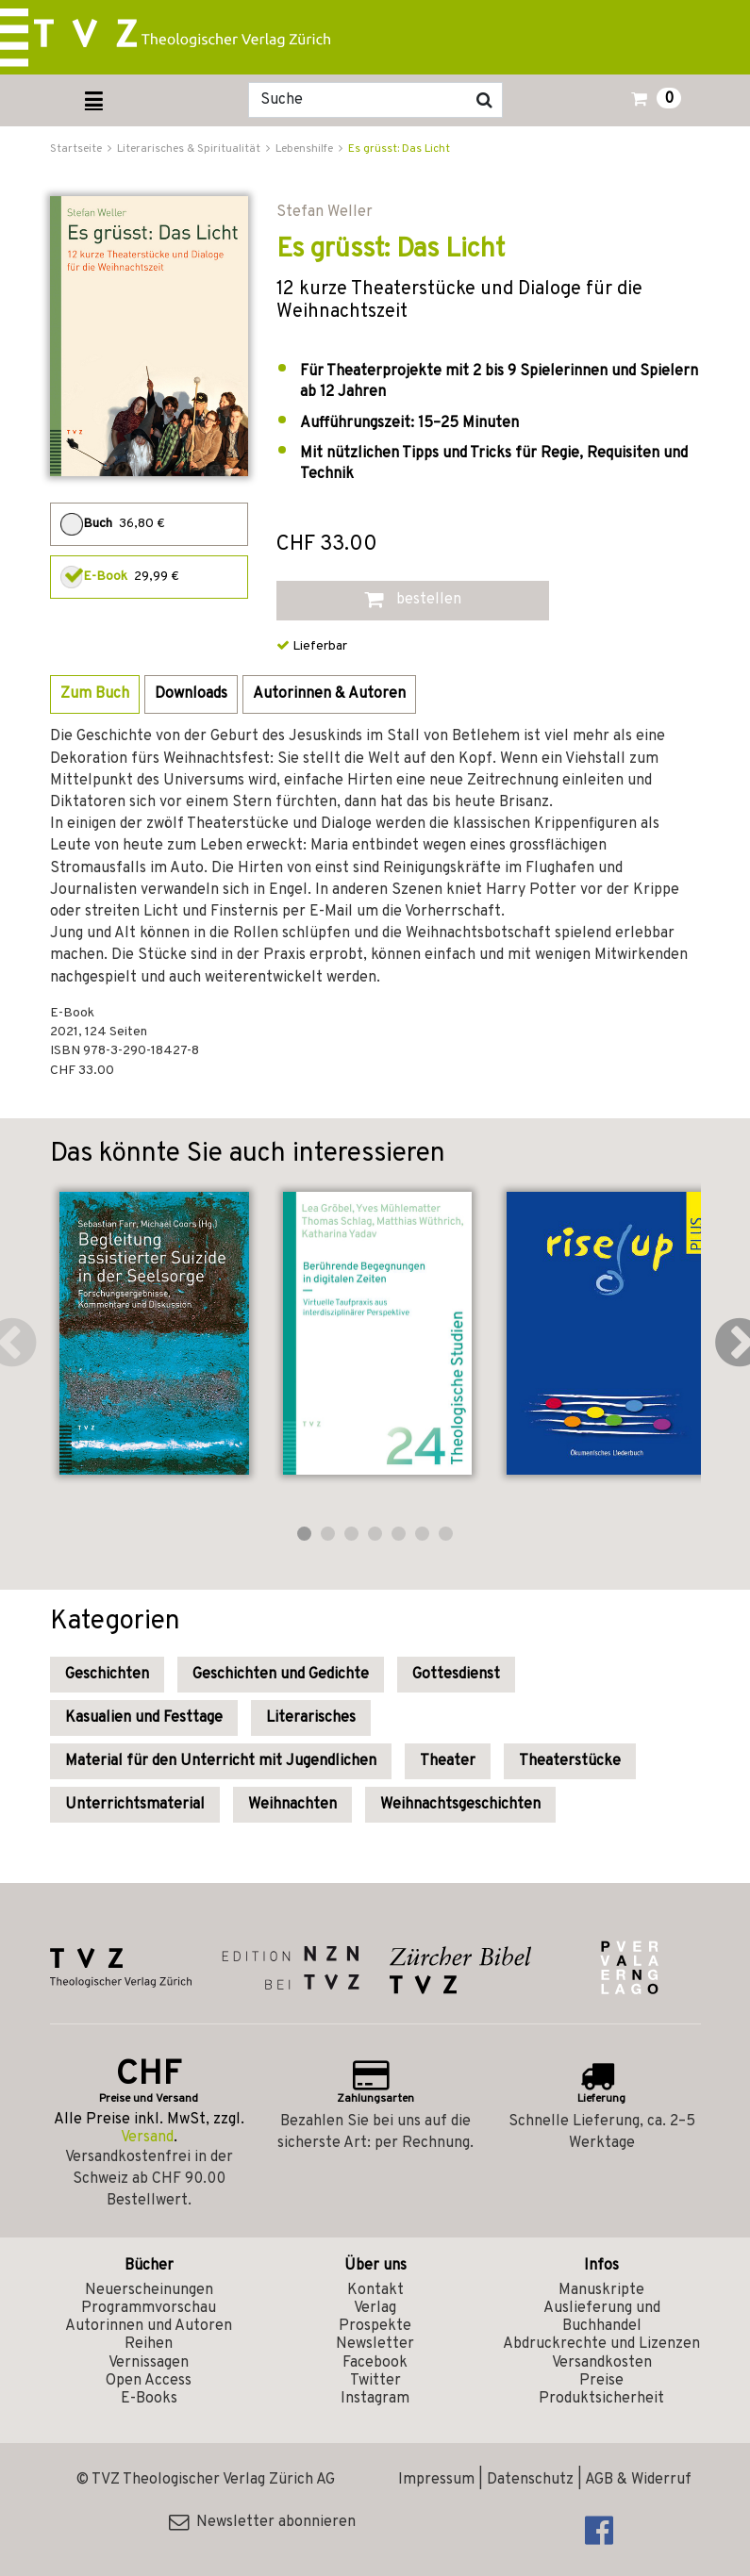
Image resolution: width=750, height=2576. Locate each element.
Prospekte (375, 2326)
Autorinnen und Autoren (148, 2326)
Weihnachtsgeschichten (460, 1804)
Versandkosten (602, 2362)
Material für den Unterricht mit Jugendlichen (220, 1761)
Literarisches (311, 1718)
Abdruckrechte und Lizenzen (601, 2344)
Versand (147, 2137)
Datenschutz (530, 2479)
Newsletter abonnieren (262, 2522)
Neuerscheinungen (149, 2290)
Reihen (149, 2344)
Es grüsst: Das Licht (399, 149)
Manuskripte (601, 2290)
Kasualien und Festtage (144, 1718)
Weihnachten (292, 1804)
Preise (601, 2380)
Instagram (375, 2398)
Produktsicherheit (601, 2398)
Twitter (375, 2380)
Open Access (149, 2380)
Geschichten (107, 1674)
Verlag (375, 2308)
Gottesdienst (456, 1674)
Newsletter (375, 2344)
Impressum (436, 2479)
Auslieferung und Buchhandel (601, 2317)
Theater (447, 1761)
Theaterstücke (570, 1761)
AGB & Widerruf (638, 2479)
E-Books (149, 2398)
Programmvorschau (148, 2308)
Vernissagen (148, 2362)
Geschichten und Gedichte (280, 1674)
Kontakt (375, 2290)
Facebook (375, 2362)
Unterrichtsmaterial (135, 1804)
